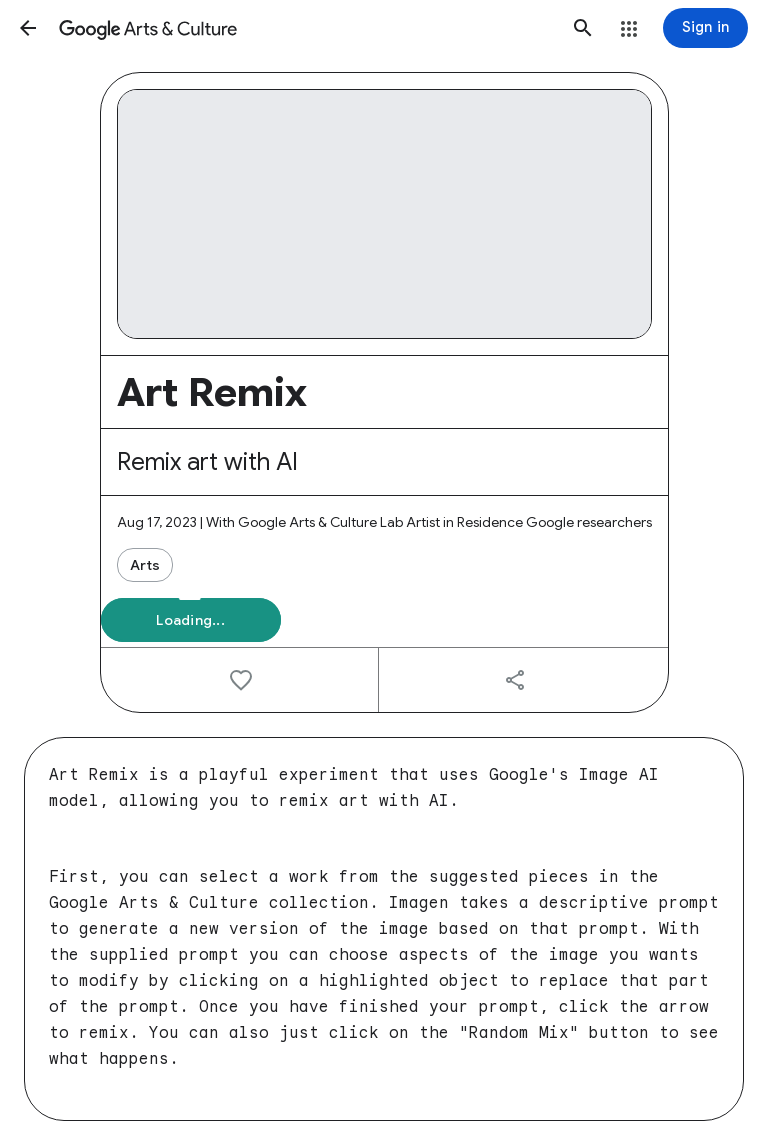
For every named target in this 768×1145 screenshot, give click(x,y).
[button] (28, 28)
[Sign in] (705, 28)
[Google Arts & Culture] (305, 28)
